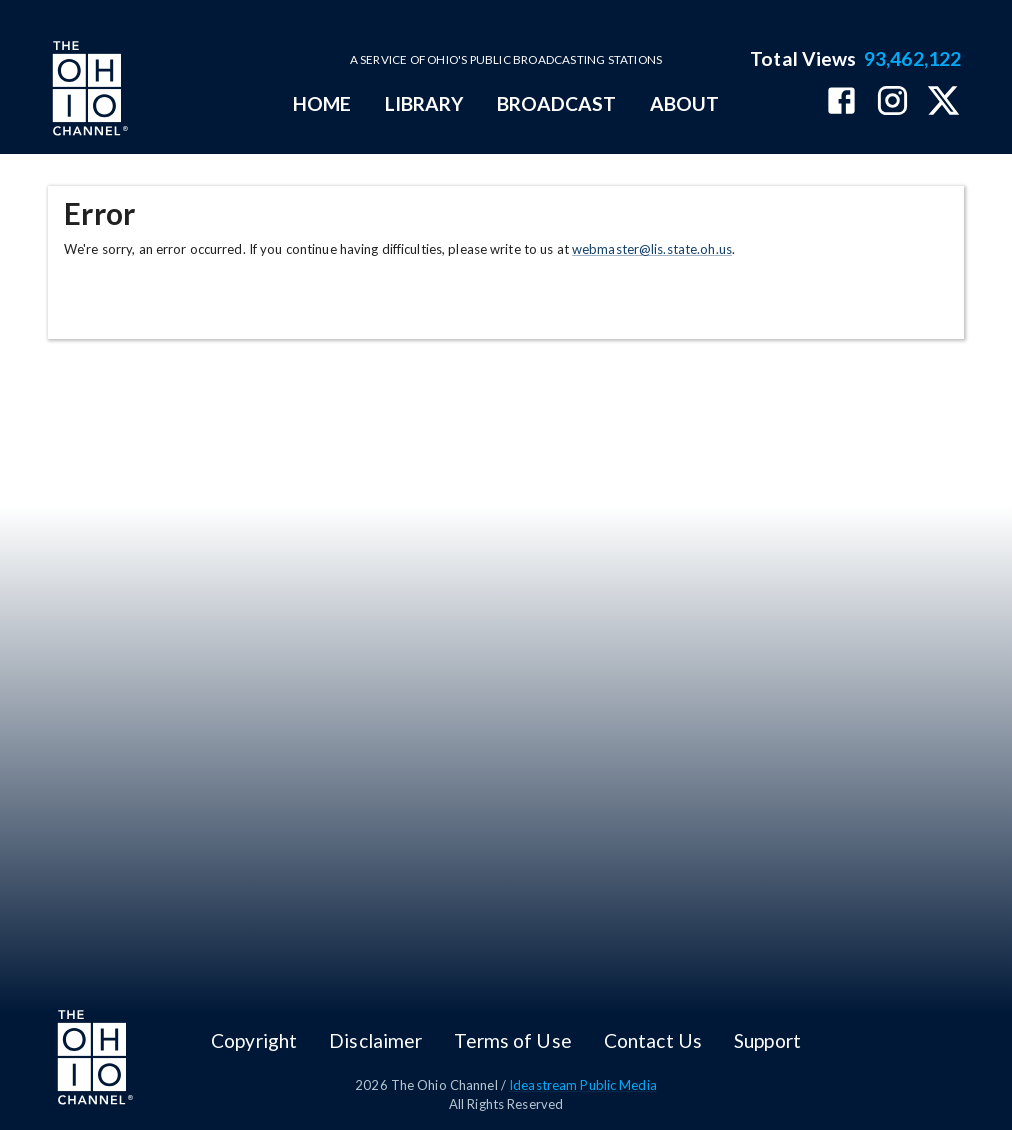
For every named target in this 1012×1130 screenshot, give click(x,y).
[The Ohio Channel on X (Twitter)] (943, 102)
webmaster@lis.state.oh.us (652, 249)
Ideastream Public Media (583, 1085)
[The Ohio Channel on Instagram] (892, 102)
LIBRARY (424, 103)
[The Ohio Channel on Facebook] (841, 102)
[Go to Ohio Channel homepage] (88, 91)
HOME (322, 103)
